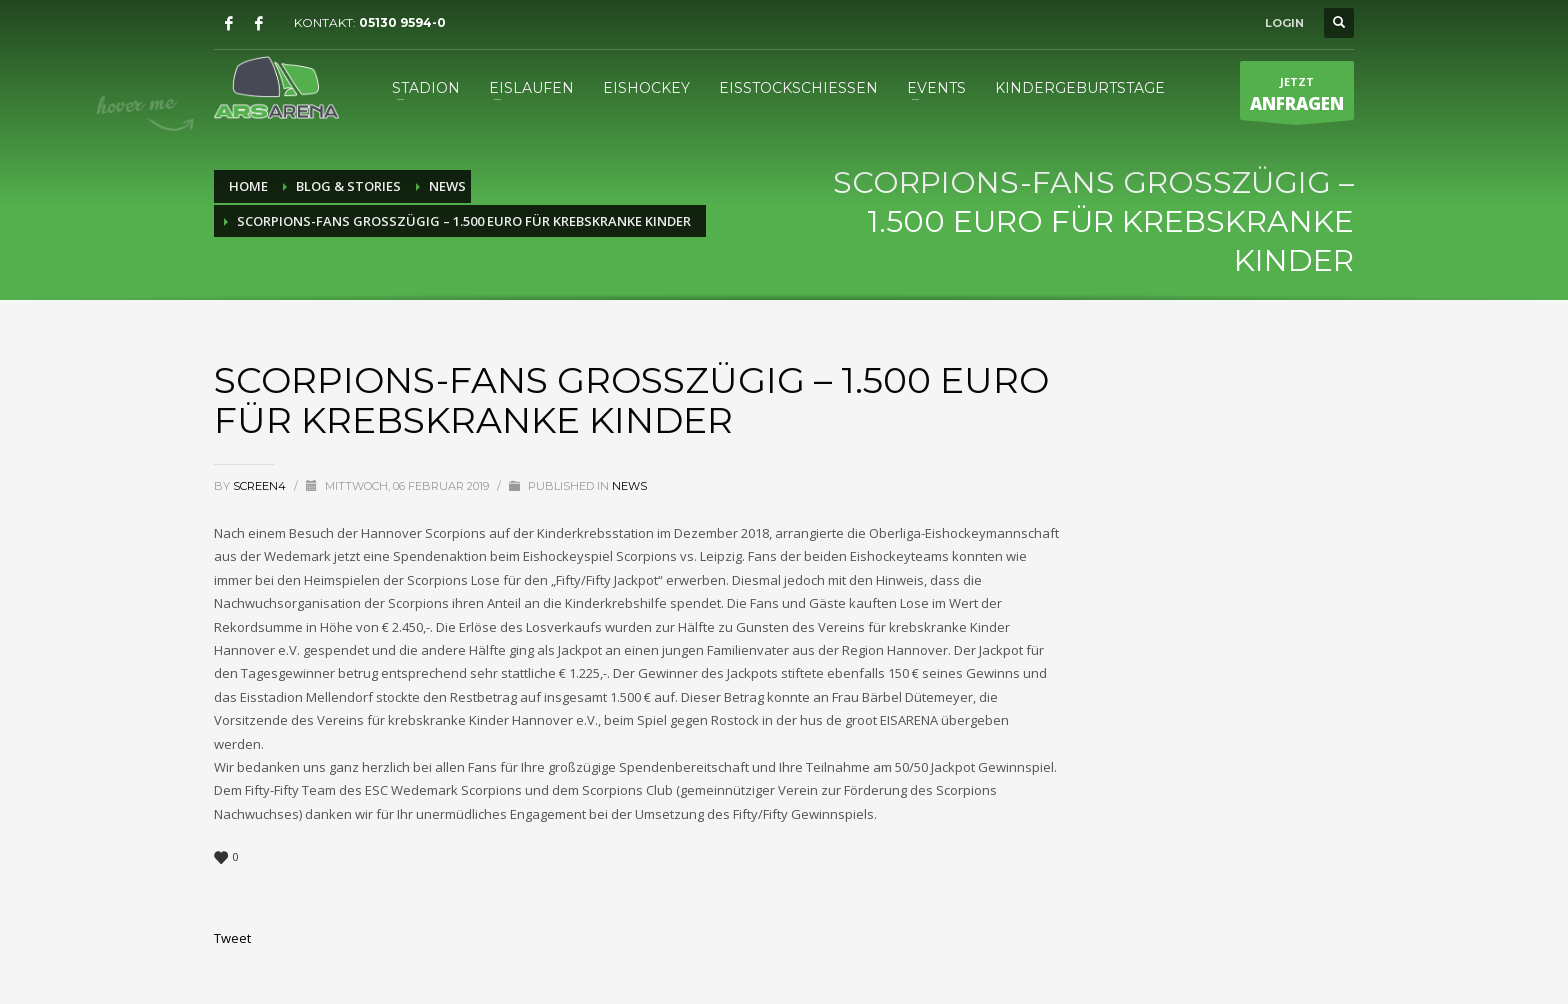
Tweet (232, 938)
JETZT (1297, 97)
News (629, 486)
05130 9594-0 (402, 22)
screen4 (261, 486)
